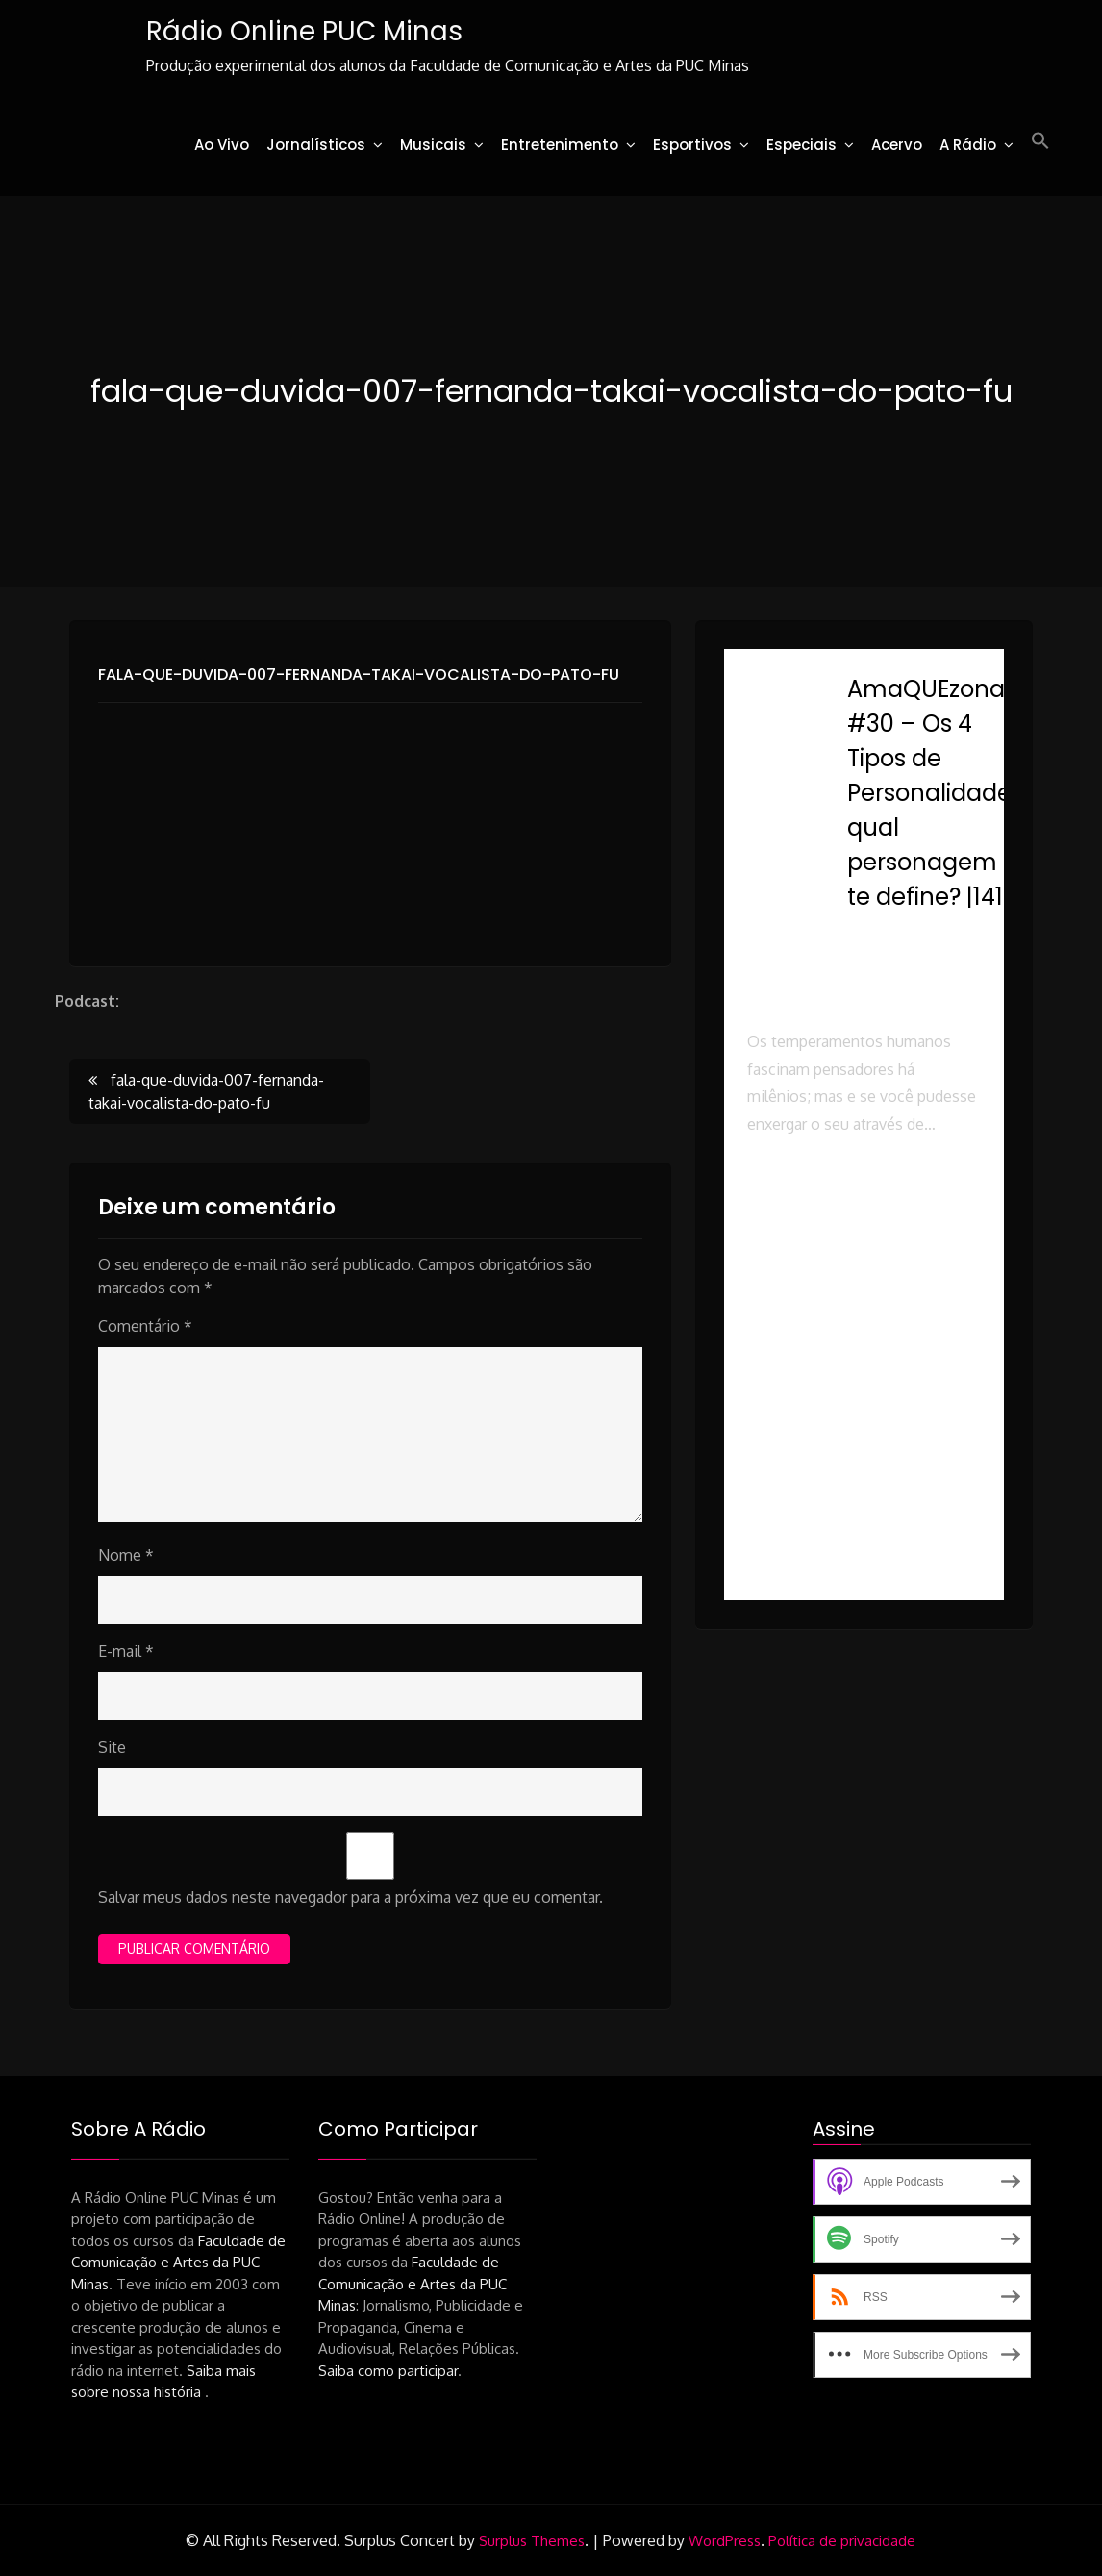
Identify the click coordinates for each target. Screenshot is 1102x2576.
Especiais (801, 145)
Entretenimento (559, 145)
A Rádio (967, 145)
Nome (126, 1554)
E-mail (126, 1651)
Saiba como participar (388, 2371)
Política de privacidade (841, 2541)
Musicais (433, 145)
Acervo (896, 145)
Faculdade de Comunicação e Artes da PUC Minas (178, 2262)
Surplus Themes (532, 2541)
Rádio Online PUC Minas (304, 31)
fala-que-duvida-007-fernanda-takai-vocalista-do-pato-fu (358, 674)
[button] (1040, 141)
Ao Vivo (221, 145)
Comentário (145, 1326)
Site (112, 1747)
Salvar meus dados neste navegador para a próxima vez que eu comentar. (350, 1897)
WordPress (725, 2541)
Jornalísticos (315, 145)
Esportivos (692, 145)
